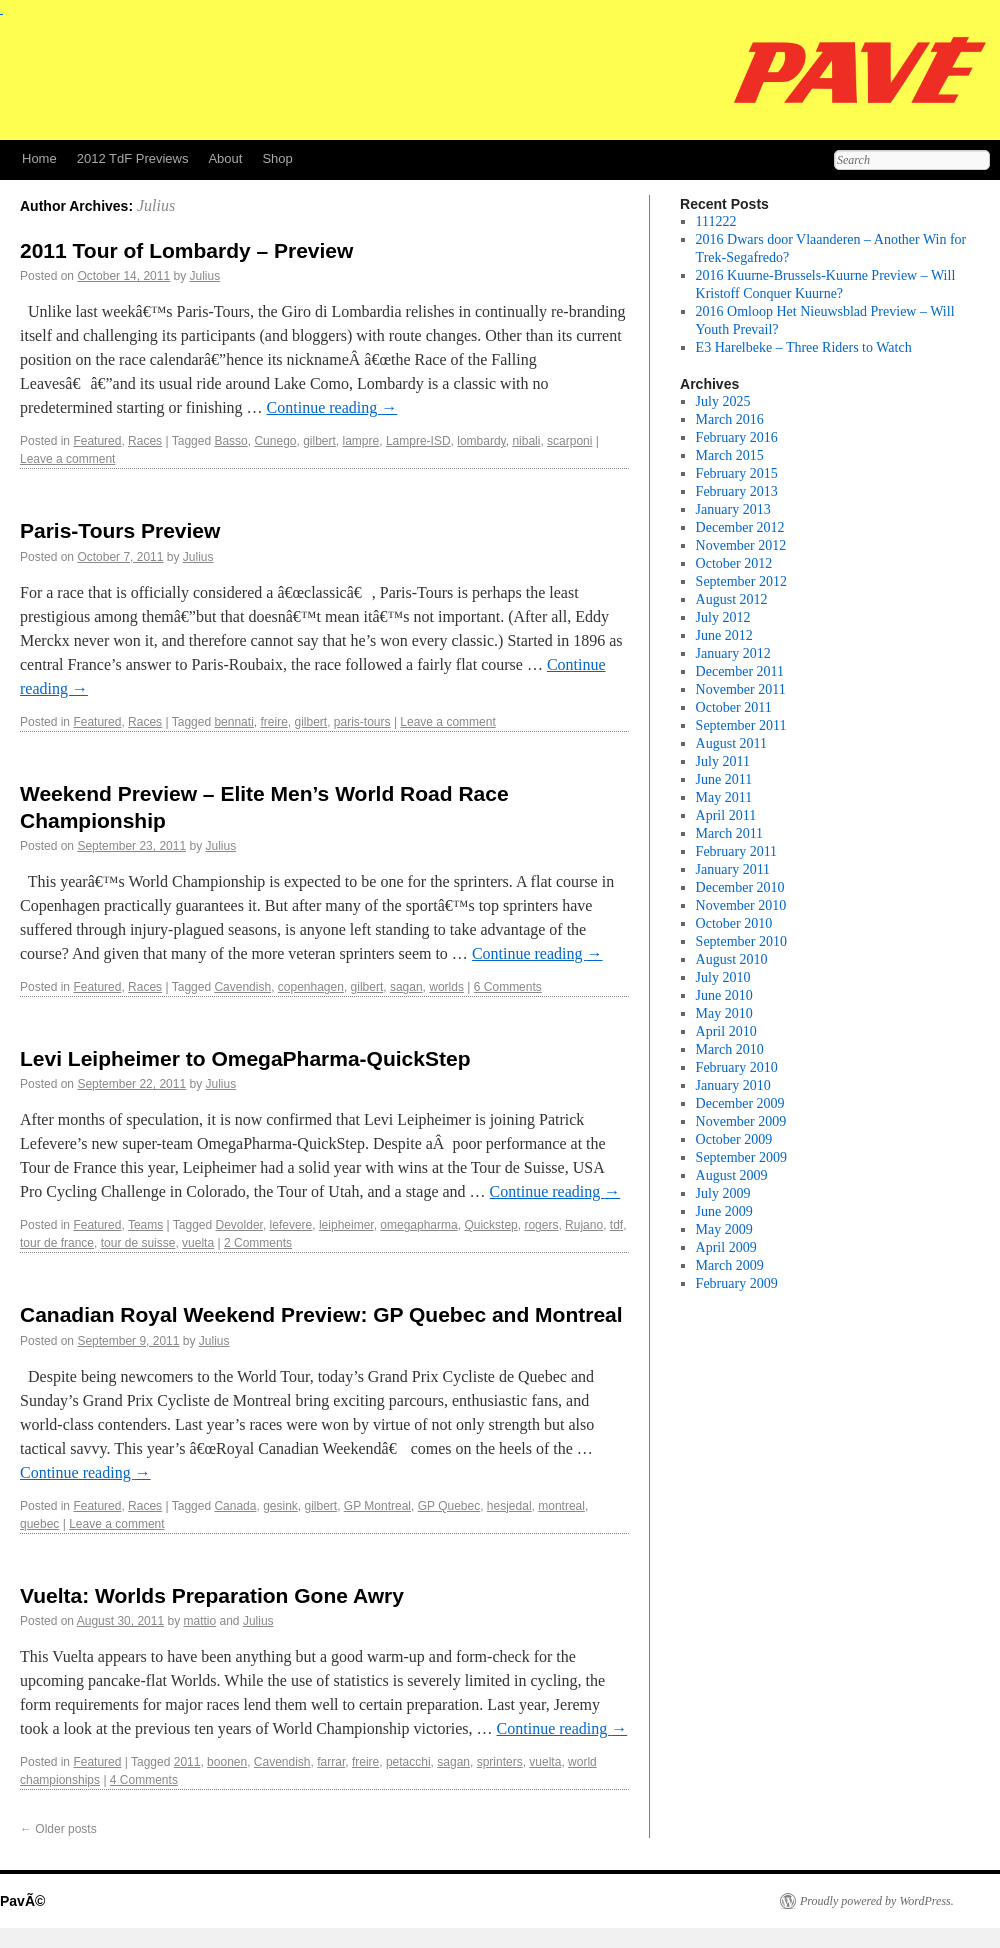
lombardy (481, 441)
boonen (227, 1762)
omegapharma (418, 1225)
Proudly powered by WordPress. (877, 1901)
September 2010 (741, 941)
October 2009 (734, 1139)
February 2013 (737, 491)
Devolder (239, 1225)
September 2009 (741, 1157)
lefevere (291, 1225)
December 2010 (740, 887)
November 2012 (741, 545)
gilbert (319, 441)
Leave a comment (67, 459)
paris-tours (362, 722)
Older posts (58, 1829)
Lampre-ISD (418, 441)
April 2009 (726, 1247)
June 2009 (724, 1211)
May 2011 (724, 797)
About (225, 158)
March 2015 (730, 455)
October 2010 (734, 923)
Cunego (275, 441)
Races (145, 441)
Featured (97, 441)
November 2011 (741, 689)
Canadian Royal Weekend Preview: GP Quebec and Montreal (321, 1314)
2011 (187, 1762)
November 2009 (741, 1121)
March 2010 (730, 1049)
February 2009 (737, 1283)
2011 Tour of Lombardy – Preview (186, 250)
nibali (526, 441)
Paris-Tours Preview (120, 530)
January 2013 (733, 509)
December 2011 (740, 671)
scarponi (569, 441)
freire (273, 722)
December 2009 (740, 1103)
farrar (331, 1762)
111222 (716, 221)
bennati (233, 722)
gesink (280, 1506)
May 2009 (724, 1229)
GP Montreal (377, 1506)
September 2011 (741, 725)
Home (39, 158)
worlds (446, 987)
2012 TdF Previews (133, 158)
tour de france (57, 1243)
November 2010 (741, 905)
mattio (200, 1621)
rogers (541, 1225)
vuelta (198, 1243)
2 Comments (258, 1243)
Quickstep (490, 1225)
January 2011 (733, 869)
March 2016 (730, 419)
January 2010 (733, 1085)
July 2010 (723, 977)
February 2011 (737, 851)
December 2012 (740, 527)
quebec (39, 1524)
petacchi (408, 1762)
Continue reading (332, 407)
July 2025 (723, 401)
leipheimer (346, 1225)
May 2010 (724, 1013)
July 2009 (723, 1193)
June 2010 (724, 995)
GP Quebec (449, 1506)
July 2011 (723, 761)
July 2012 (723, 617)
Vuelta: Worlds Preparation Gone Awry (212, 1595)
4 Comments (144, 1780)
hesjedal (509, 1506)
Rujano (584, 1225)
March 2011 (730, 833)
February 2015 (737, 473)
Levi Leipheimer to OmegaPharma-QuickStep (245, 1058)
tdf (616, 1225)
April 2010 (726, 1031)
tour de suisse (138, 1243)
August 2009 (732, 1175)
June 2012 (724, 635)
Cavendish (242, 987)
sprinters (500, 1762)
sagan (406, 987)
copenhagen (311, 987)
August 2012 (732, 599)
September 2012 (741, 581)
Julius (156, 205)
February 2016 (737, 437)
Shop (277, 158)
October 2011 (734, 707)
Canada (235, 1506)
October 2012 (734, 563)
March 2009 (730, 1265)
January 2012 (733, 653)
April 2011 (726, 815)
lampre (361, 441)
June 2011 (724, 779)
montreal (561, 1506)
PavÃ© (22, 1901)
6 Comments (508, 987)
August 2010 (732, 959)
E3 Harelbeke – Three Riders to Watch (804, 347)
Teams (145, 1225)
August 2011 (731, 743)
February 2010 (737, 1067)
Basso (230, 441)
